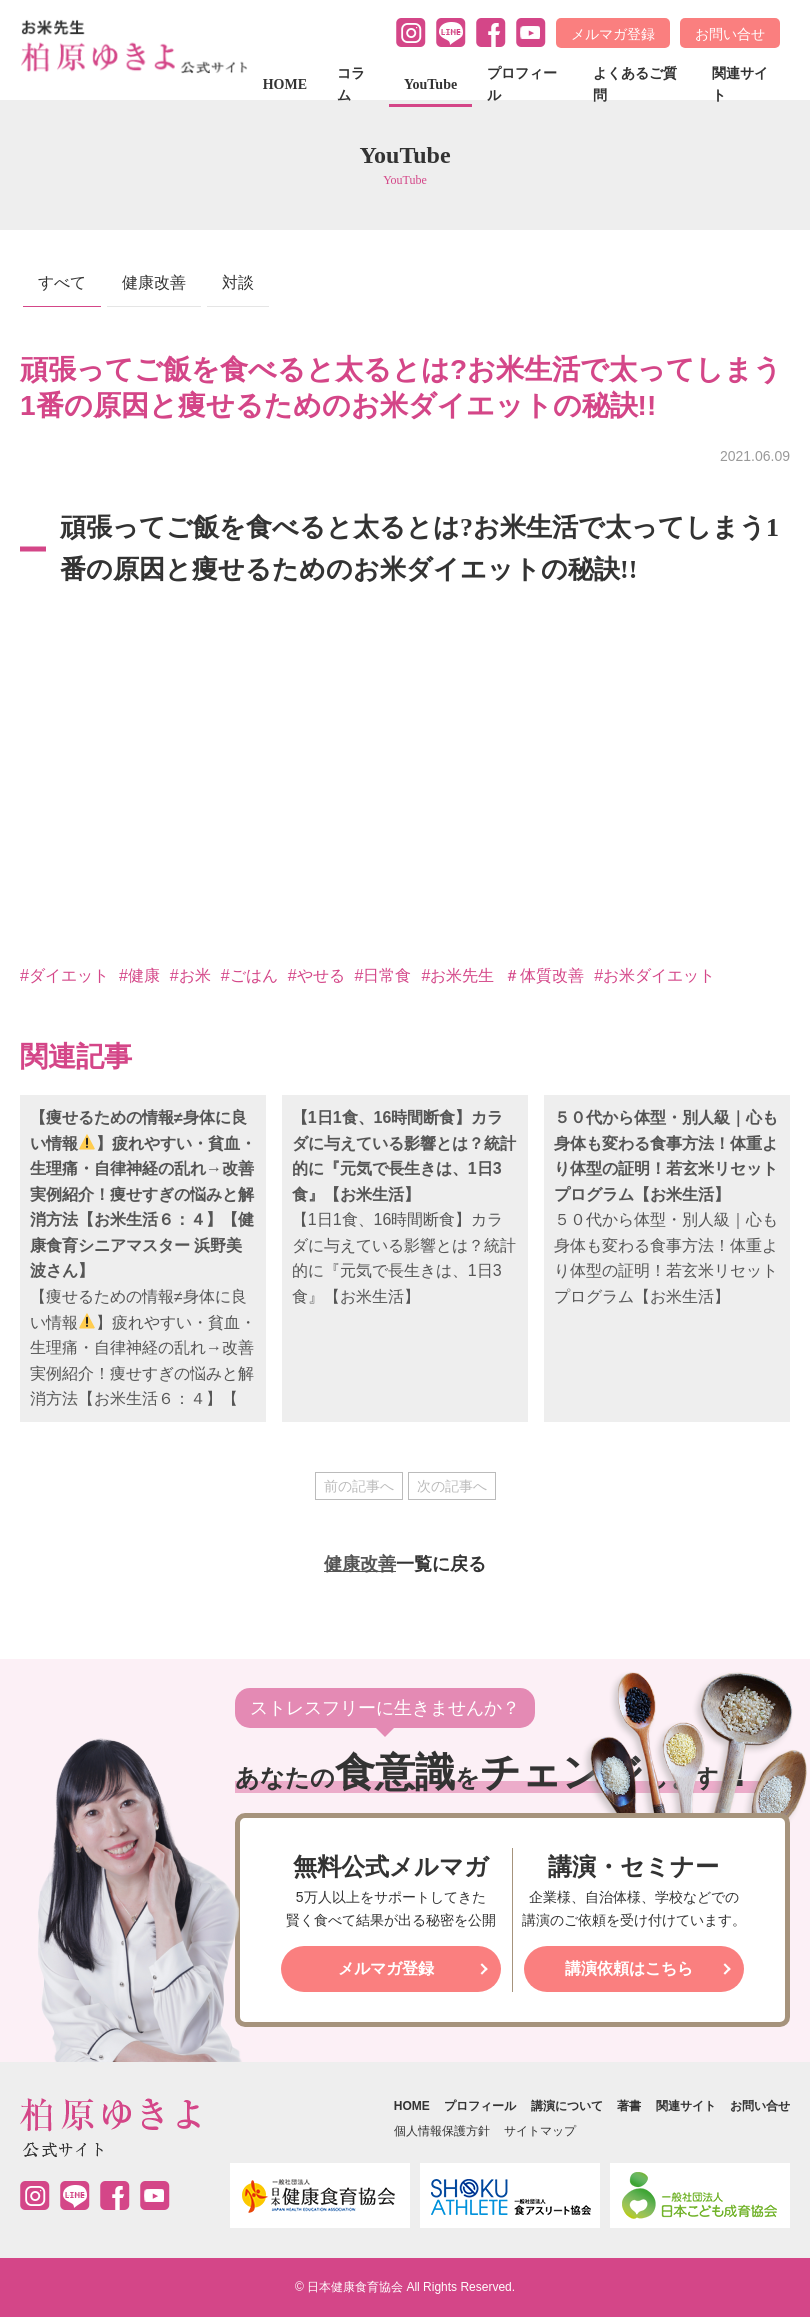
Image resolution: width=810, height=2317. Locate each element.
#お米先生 (457, 975)
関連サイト (740, 84)
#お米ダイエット (654, 975)
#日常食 (383, 975)
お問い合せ (730, 34)
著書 (629, 2106)
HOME (285, 84)
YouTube (430, 84)
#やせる (316, 975)
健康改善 (154, 282)
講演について (567, 2106)
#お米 (190, 975)
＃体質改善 (544, 975)
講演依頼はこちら (629, 1968)
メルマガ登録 (613, 34)
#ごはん (249, 975)
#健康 (139, 975)
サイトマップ (540, 2131)
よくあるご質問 (635, 84)
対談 (238, 282)
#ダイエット (64, 975)
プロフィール (522, 84)
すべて (62, 282)
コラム (351, 84)
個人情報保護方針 (442, 2131)
